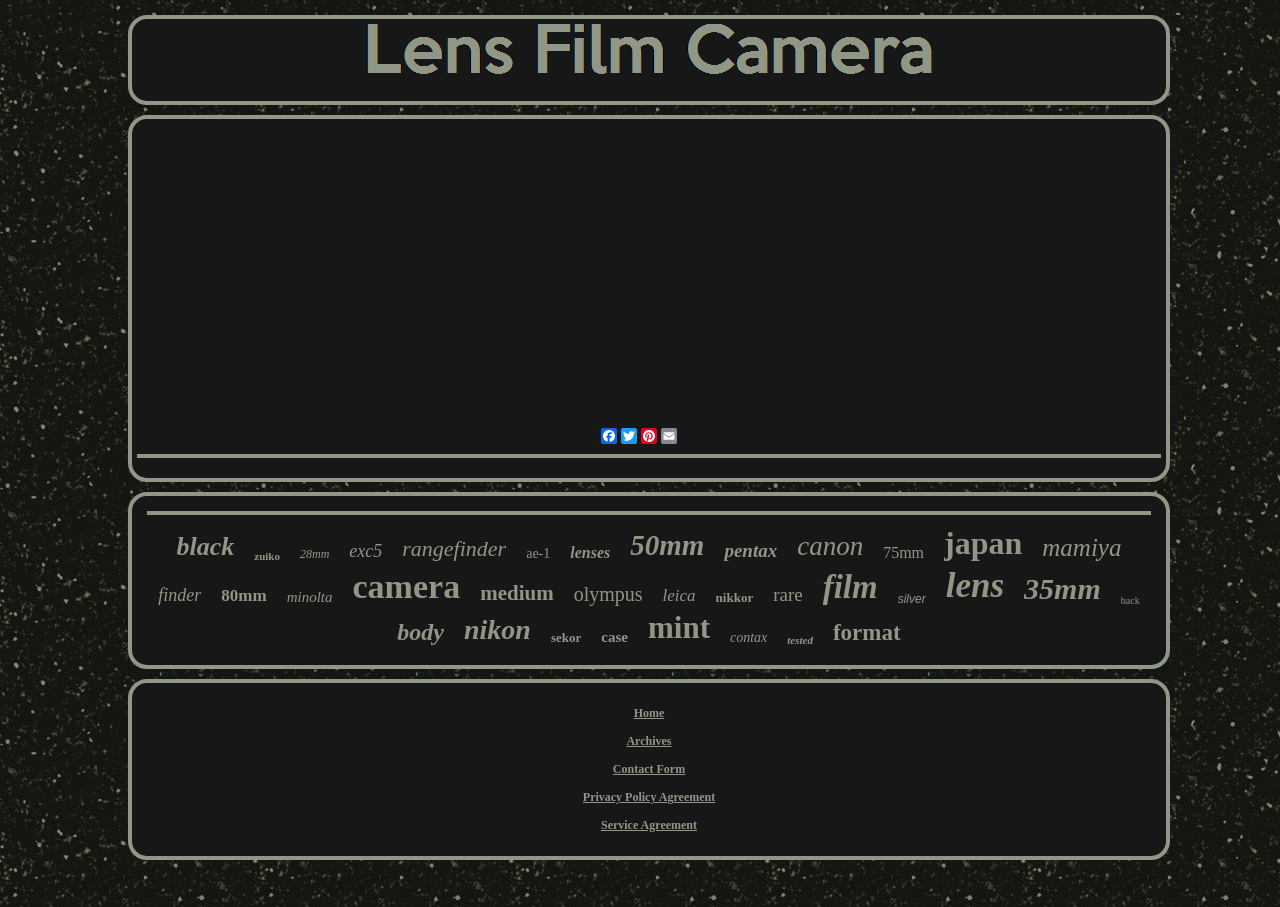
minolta (310, 597)
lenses (590, 552)
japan (983, 543)
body (420, 632)
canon (830, 546)
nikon (497, 629)
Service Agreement (649, 825)
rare (788, 594)
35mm (1062, 588)
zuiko (267, 556)
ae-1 (538, 553)
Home (649, 713)
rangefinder (454, 548)
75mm (903, 552)
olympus (608, 594)
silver (912, 599)
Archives (648, 741)
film (850, 587)
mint (679, 627)
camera (407, 586)
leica (679, 595)
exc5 (365, 551)
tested (800, 640)
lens (975, 585)
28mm (314, 554)
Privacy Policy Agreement (649, 797)
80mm (243, 595)
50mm (667, 545)
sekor (566, 637)
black (206, 546)
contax (748, 637)
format (867, 632)
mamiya (1081, 547)
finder (179, 595)
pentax (750, 550)
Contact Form (649, 769)
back (1130, 600)
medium (517, 593)
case (614, 637)
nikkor (735, 597)
